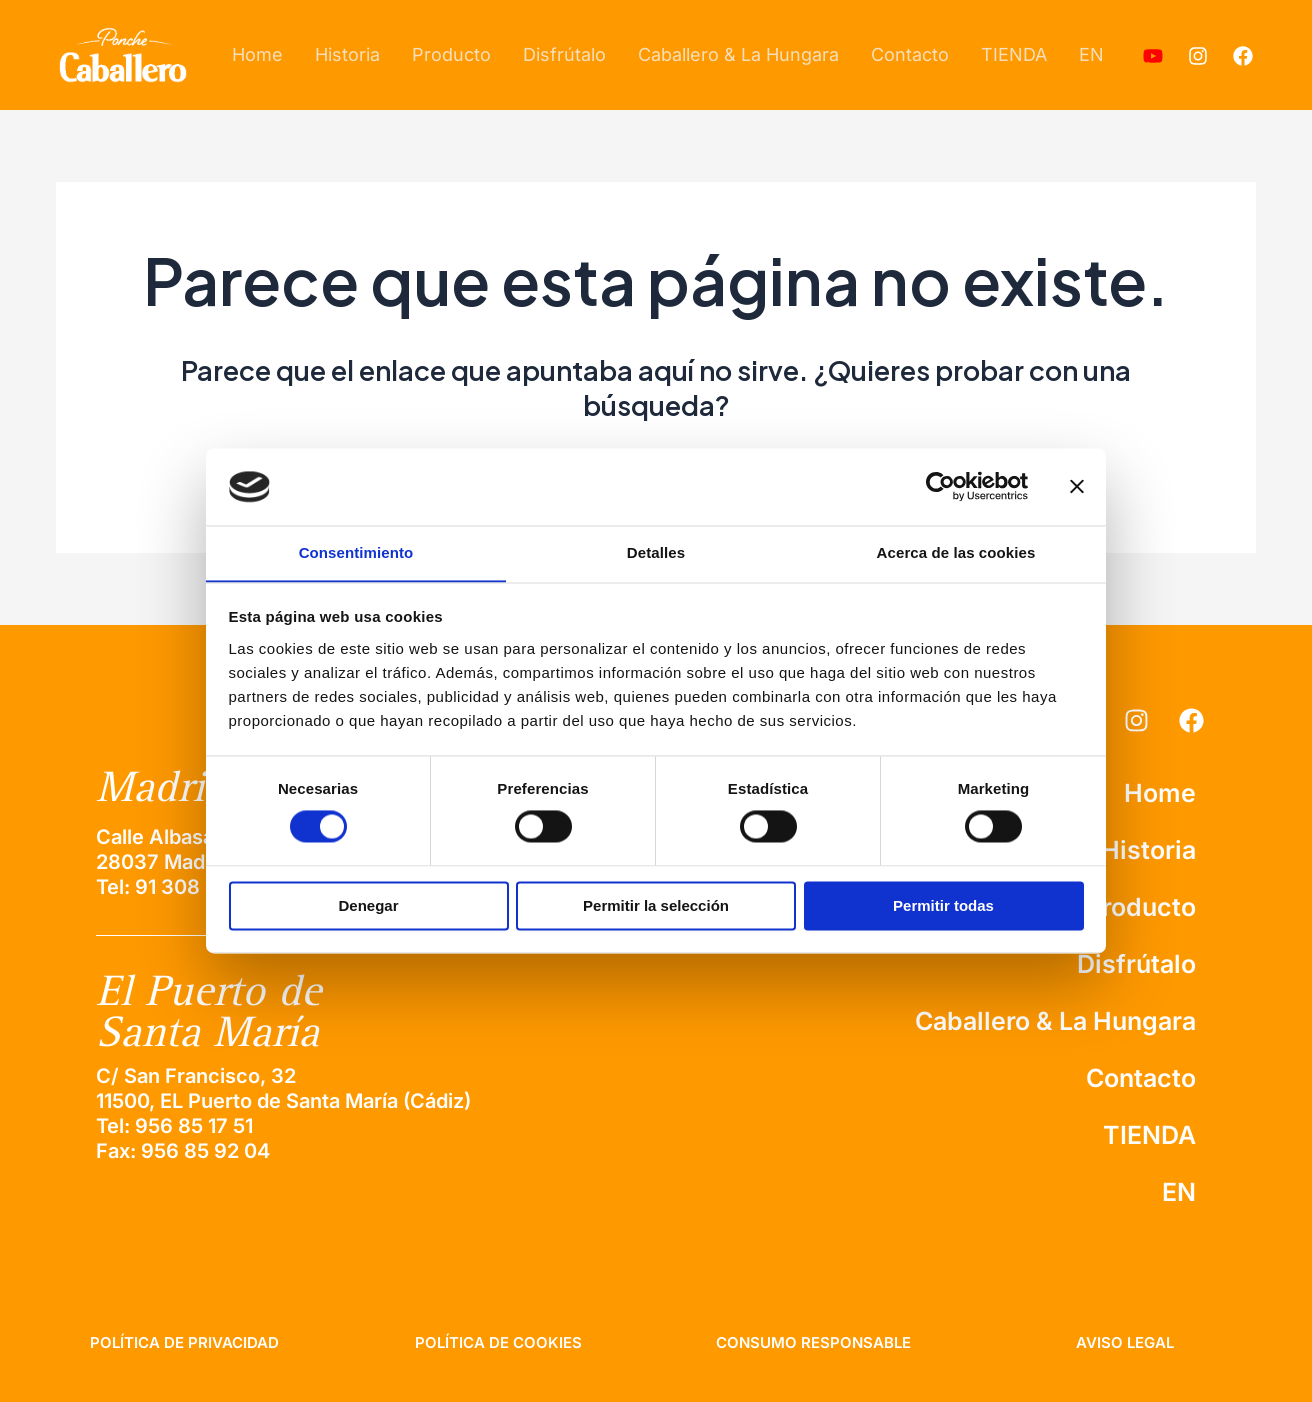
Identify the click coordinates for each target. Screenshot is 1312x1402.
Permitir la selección (656, 906)
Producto (451, 54)
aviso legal (1125, 1342)
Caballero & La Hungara (738, 54)
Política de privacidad (184, 1342)
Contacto (910, 54)
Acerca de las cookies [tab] (956, 552)
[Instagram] (1198, 56)
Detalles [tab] (656, 552)
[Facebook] (1243, 56)
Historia (347, 54)
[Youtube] (1153, 56)
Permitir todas (943, 906)
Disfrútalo (564, 54)
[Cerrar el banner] (1077, 486)
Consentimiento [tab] (356, 552)
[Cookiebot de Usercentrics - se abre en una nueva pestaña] (940, 486)
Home (257, 54)
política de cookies (498, 1342)
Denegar (368, 906)
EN (1091, 54)
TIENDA (1014, 54)
